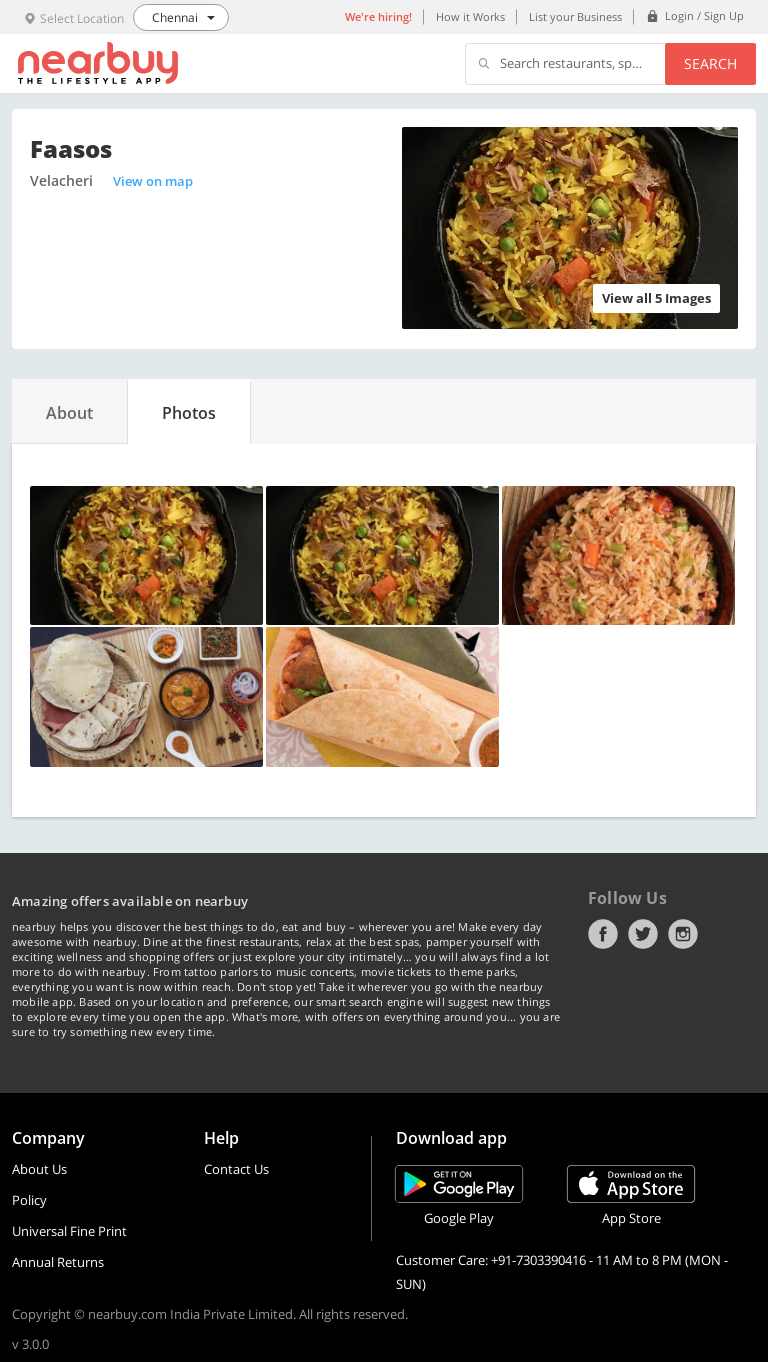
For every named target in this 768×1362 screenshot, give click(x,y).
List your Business (575, 16)
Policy (29, 1200)
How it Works (470, 16)
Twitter (643, 934)
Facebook (603, 934)
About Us (39, 1169)
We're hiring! (378, 16)
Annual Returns (58, 1262)
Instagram (683, 934)
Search (710, 63)
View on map (153, 181)
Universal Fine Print (69, 1231)
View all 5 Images (656, 298)
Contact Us (236, 1169)
